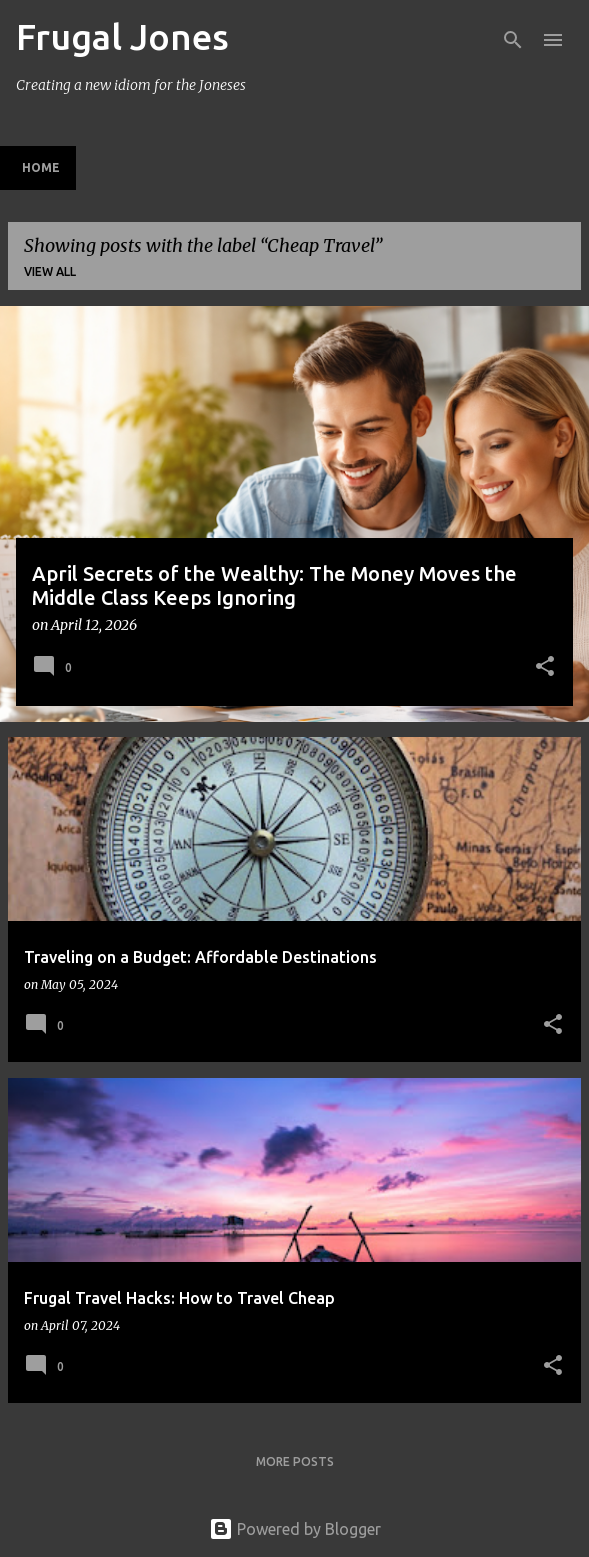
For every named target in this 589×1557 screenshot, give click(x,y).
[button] (545, 668)
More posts (295, 1461)
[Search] (513, 40)
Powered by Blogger (295, 1529)
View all (50, 271)
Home (41, 167)
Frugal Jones (122, 36)
